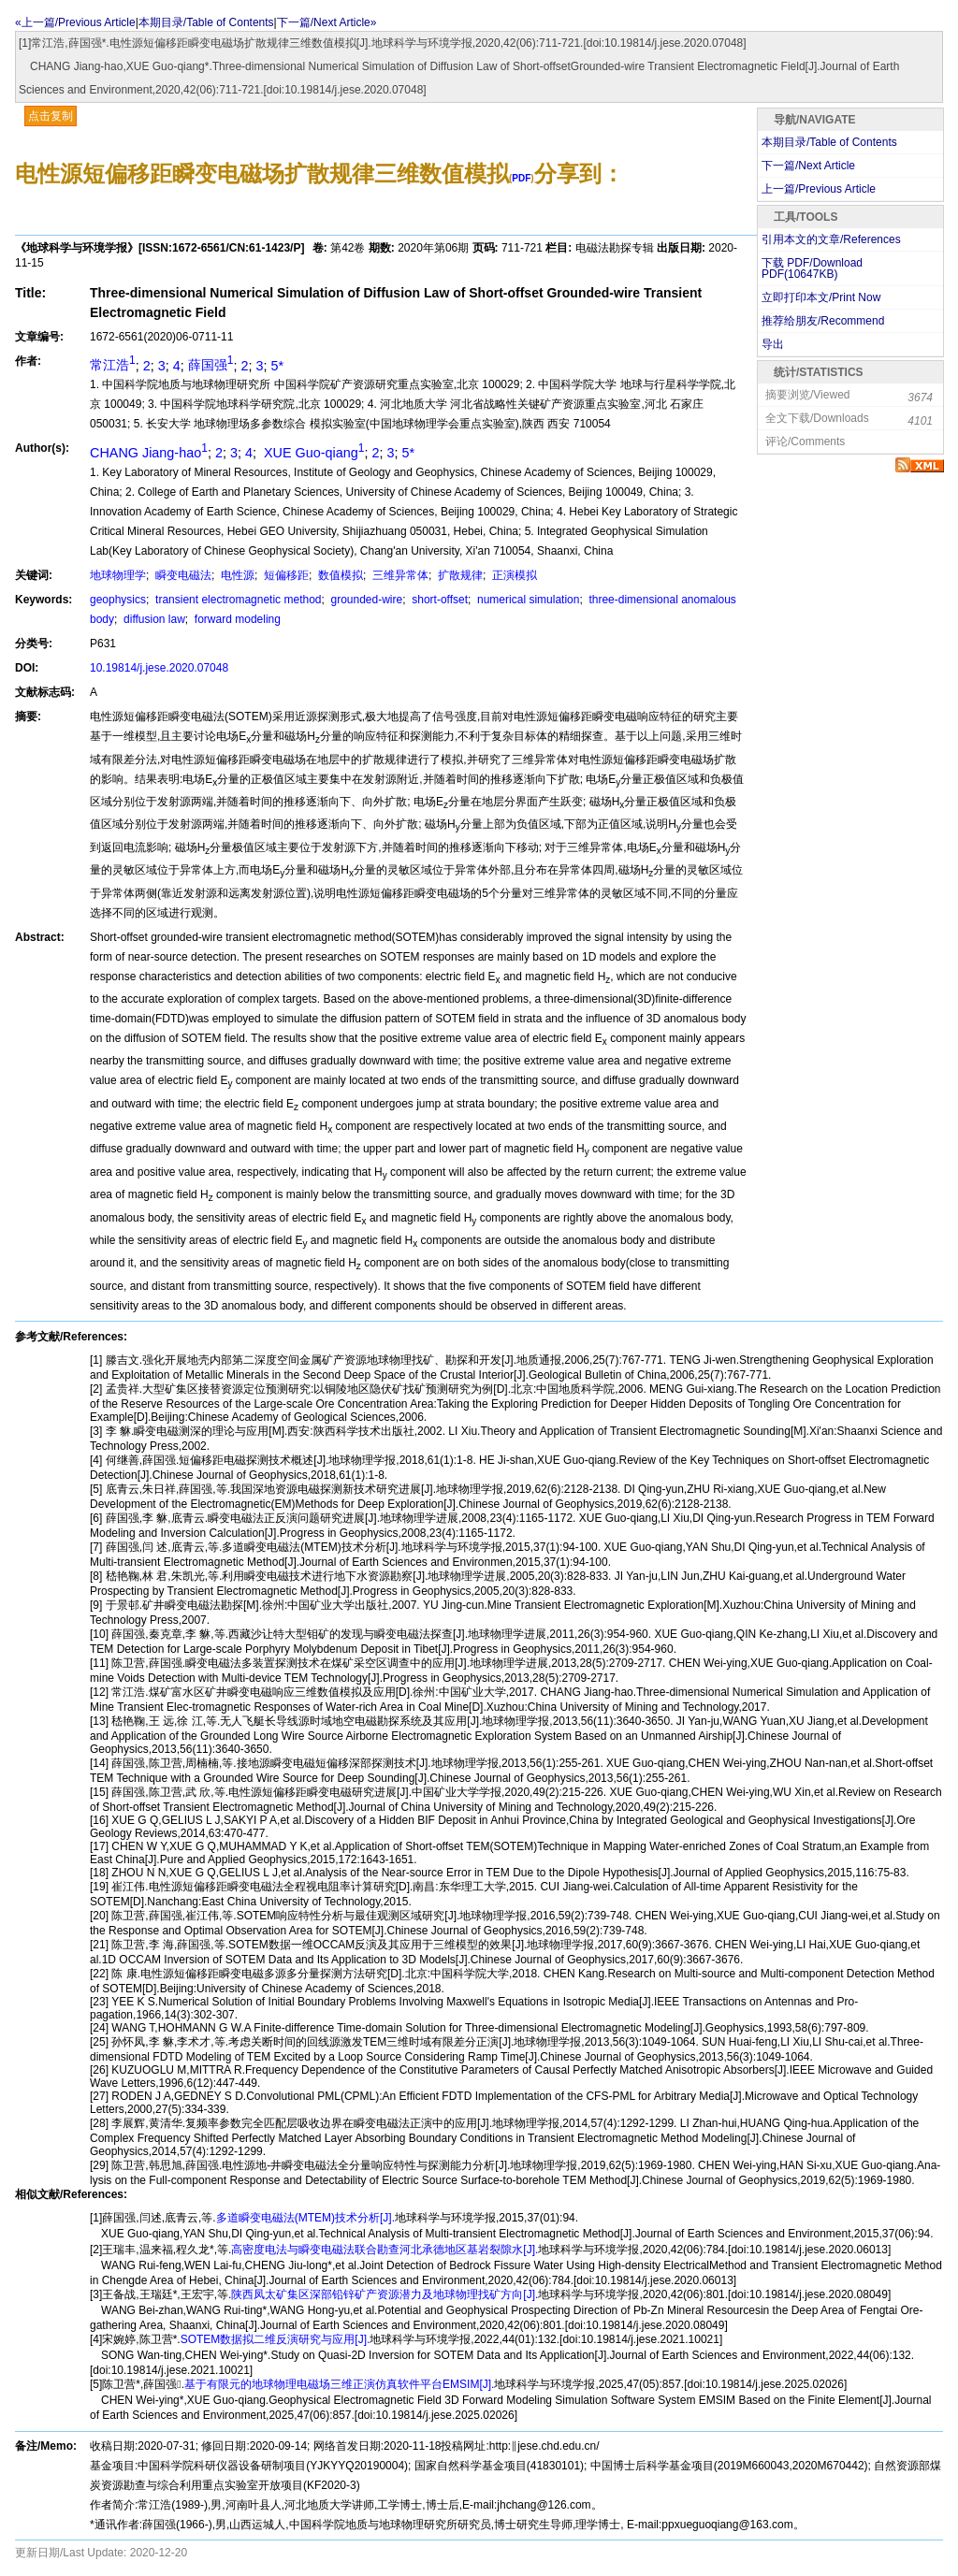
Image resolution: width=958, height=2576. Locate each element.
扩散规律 (459, 575)
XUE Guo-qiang (312, 452)
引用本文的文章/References (831, 239)
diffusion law (153, 619)
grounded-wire (364, 599)
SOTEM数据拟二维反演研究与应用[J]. (275, 2339)
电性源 (236, 575)
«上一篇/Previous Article (75, 22)
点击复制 (50, 116)
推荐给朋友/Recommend (823, 320)
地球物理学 (118, 575)
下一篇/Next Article (808, 165)
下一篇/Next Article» (327, 22)
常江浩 (113, 364)
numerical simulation (527, 599)
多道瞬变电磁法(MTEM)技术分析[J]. (305, 2217)
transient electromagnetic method (237, 599)
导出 (773, 344)
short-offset (438, 599)
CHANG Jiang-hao (149, 452)
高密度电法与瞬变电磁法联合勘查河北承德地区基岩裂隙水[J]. (384, 2249)
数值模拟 (339, 575)
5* (276, 364)
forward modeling (236, 619)
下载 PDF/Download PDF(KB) (812, 268)
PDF (521, 178)
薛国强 (211, 364)
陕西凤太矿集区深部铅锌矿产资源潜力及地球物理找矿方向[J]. (384, 2294)
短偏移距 (285, 575)
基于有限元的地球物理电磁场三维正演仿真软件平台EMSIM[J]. (339, 2384)
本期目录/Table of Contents (206, 22)
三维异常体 (399, 575)
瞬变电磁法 (181, 575)
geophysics (118, 599)
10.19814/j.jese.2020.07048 (159, 667)
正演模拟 (513, 575)
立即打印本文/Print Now (821, 297)
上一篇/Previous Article (819, 188)
